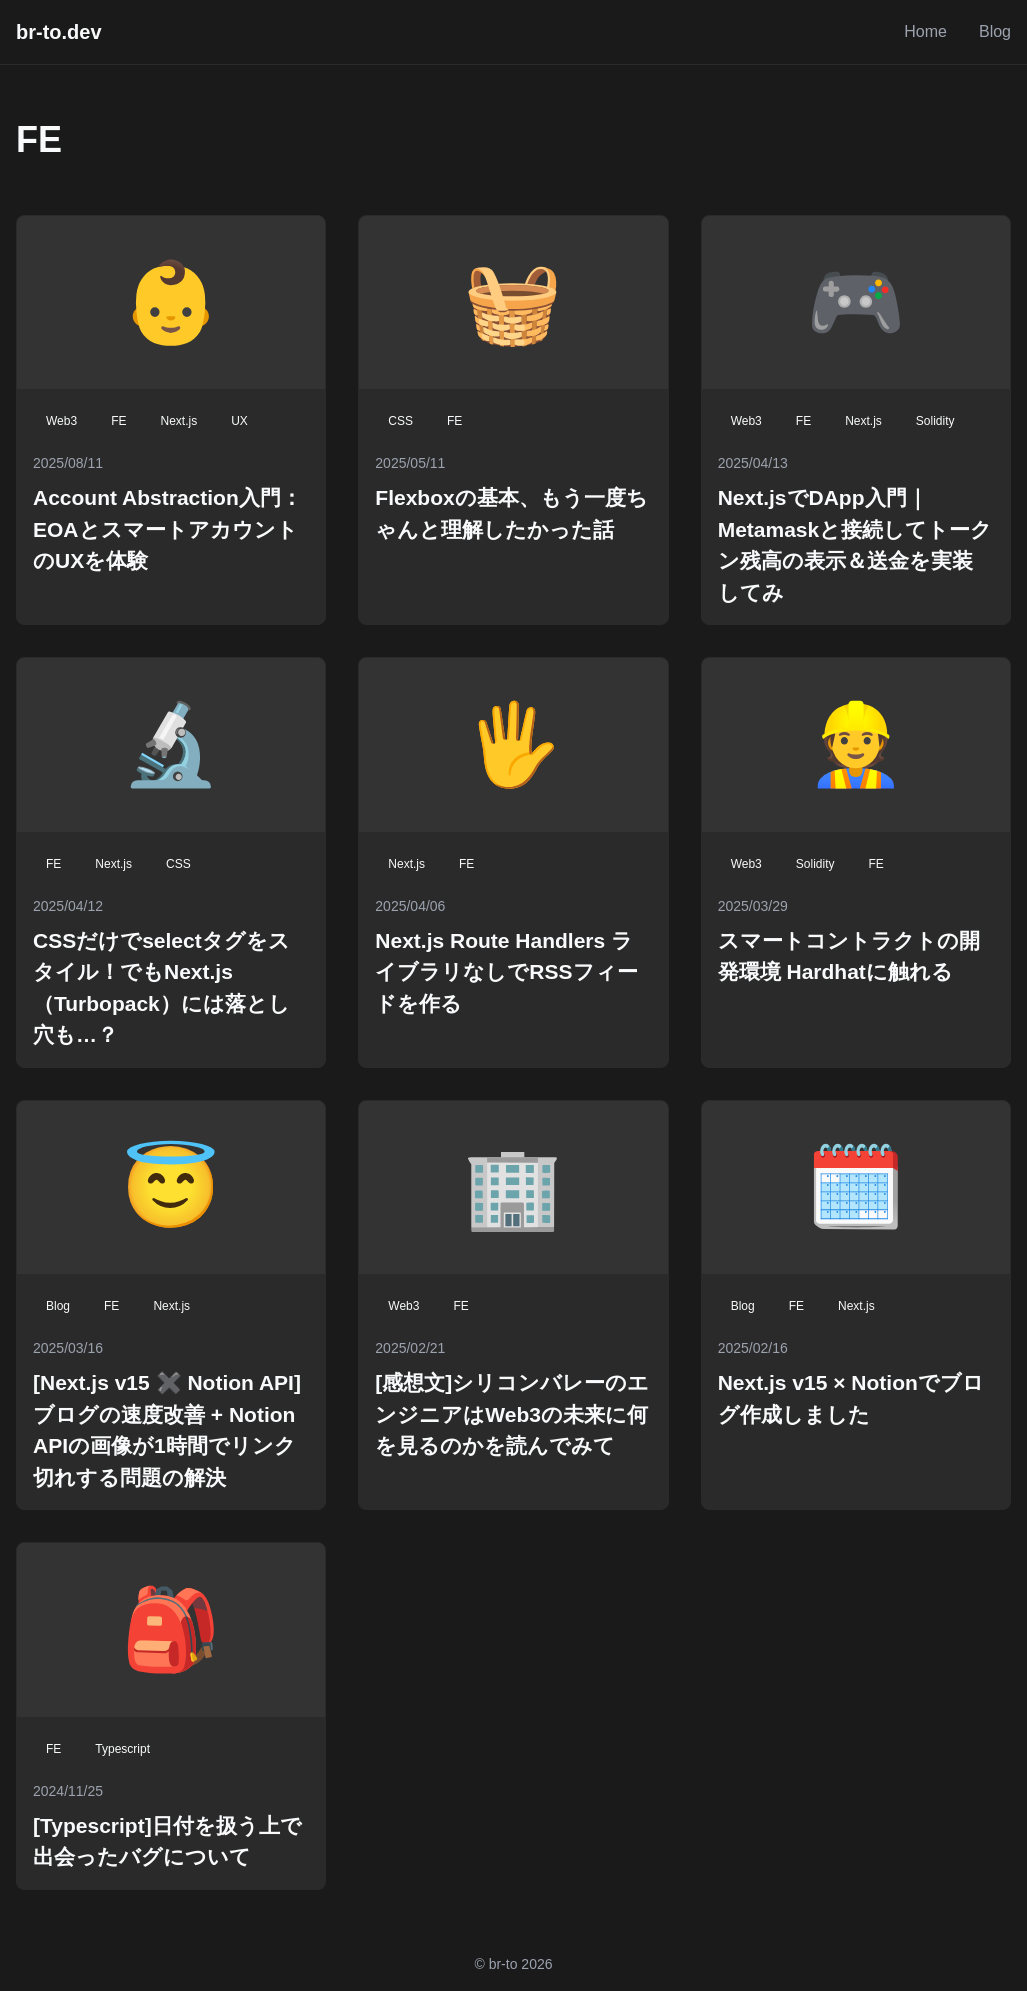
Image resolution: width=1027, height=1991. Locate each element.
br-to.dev (59, 32)
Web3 (61, 421)
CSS (400, 421)
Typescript (122, 1749)
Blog (995, 31)
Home (925, 31)
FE (118, 421)
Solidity (935, 421)
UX (239, 421)
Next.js (178, 421)
